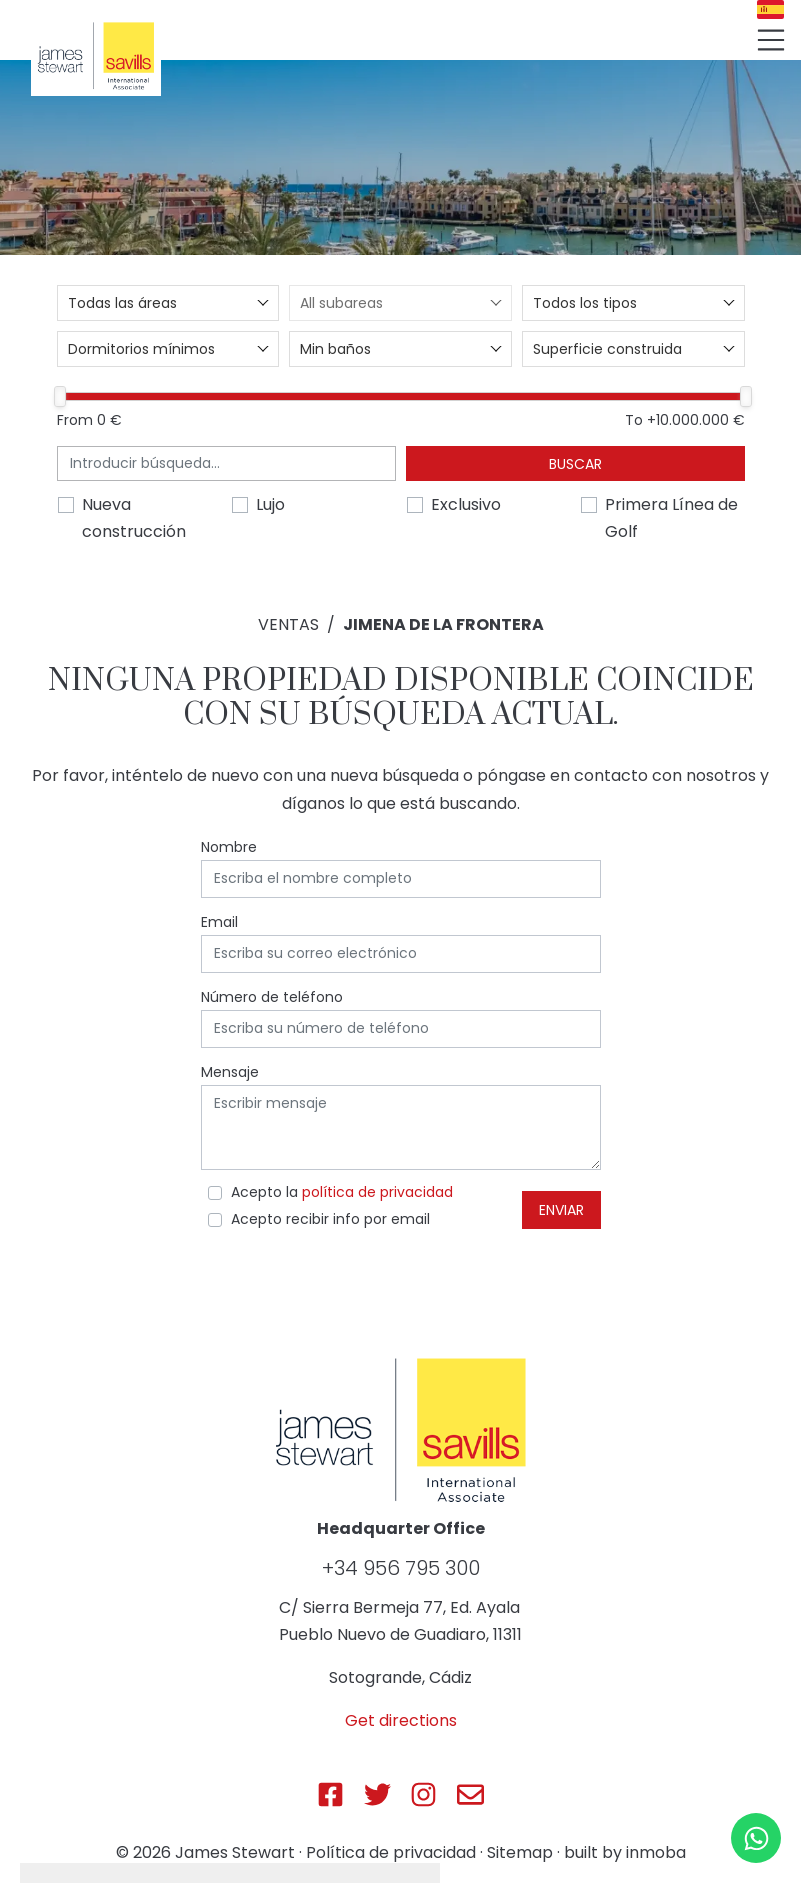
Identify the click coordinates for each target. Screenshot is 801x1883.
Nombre (229, 847)
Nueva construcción (134, 518)
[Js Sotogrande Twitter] (377, 1794)
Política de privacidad (391, 1852)
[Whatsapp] (756, 1838)
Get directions (401, 1720)
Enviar (561, 1210)
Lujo (270, 504)
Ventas (288, 624)
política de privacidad (377, 1192)
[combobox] (168, 303)
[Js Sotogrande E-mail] (470, 1794)
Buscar (575, 464)
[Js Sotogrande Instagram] (423, 1794)
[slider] (60, 396)
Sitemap (520, 1852)
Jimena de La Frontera (443, 624)
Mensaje (230, 1072)
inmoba (656, 1852)
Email (219, 922)
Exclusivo (466, 504)
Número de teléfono (272, 997)
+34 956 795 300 (401, 1568)
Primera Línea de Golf (671, 518)
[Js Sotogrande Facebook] (330, 1794)
